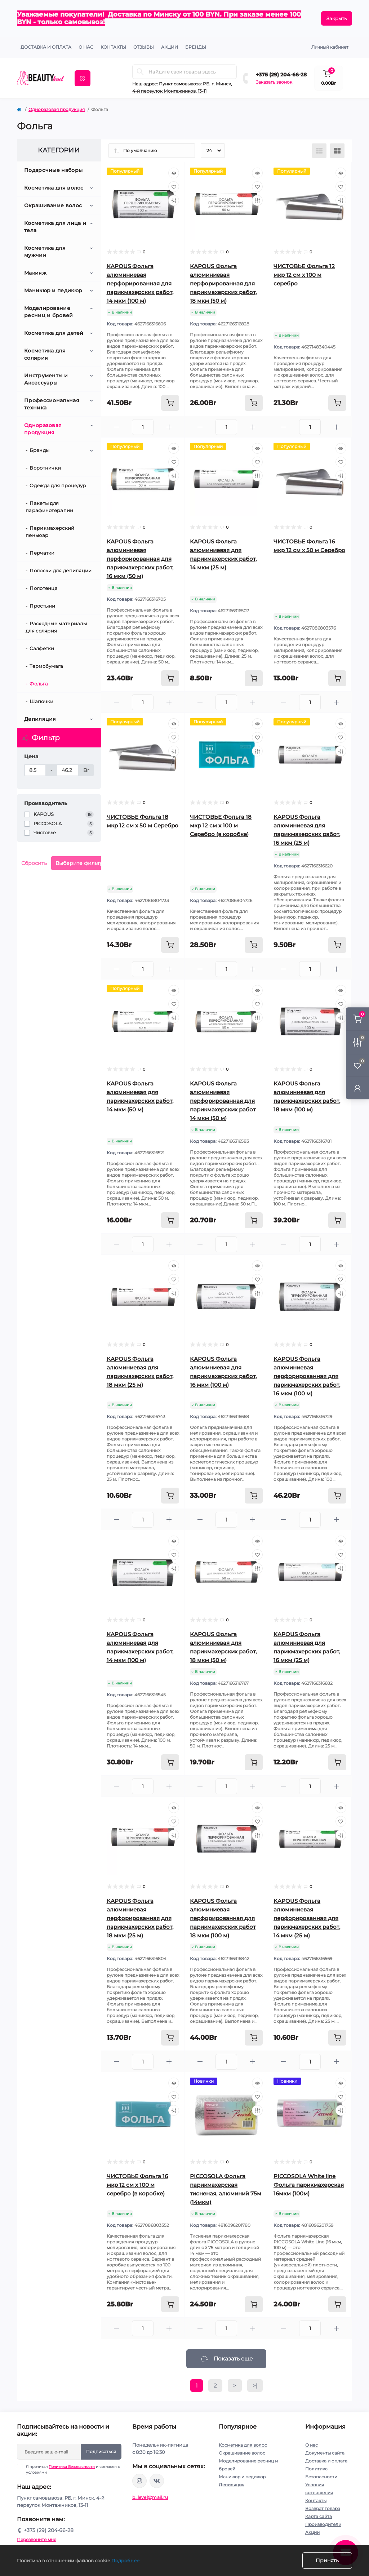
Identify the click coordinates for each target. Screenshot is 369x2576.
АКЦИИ (169, 47)
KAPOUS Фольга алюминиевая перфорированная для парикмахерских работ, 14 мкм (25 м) (307, 1918)
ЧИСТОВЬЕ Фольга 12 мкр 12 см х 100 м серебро (304, 275)
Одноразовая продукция (56, 109)
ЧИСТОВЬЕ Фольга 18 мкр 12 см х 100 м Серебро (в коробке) (221, 825)
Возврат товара (322, 2508)
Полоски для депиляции (61, 570)
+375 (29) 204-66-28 (281, 74)
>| (255, 2385)
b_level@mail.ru (150, 2497)
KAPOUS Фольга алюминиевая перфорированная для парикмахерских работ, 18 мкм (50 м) (223, 283)
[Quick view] (173, 173)
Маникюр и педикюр (53, 290)
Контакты (315, 2500)
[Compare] (173, 200)
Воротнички (45, 468)
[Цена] (35, 770)
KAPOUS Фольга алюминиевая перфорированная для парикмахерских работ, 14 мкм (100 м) (140, 283)
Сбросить (34, 863)
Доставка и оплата (46, 47)
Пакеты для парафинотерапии (50, 506)
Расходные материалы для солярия (56, 627)
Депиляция (40, 719)
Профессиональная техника (51, 404)
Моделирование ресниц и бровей (48, 312)
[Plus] (169, 426)
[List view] (319, 150)
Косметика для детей (54, 333)
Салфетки (42, 648)
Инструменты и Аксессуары (46, 379)
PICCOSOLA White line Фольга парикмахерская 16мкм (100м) (309, 2185)
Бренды (195, 47)
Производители (323, 2524)
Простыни (42, 606)
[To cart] (170, 403)
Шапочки (41, 701)
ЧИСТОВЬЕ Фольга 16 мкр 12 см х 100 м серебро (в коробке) (137, 2185)
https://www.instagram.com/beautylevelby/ (139, 2481)
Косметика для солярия (45, 354)
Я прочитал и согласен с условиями (73, 2469)
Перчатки (42, 553)
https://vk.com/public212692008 (157, 2481)
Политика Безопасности (72, 2466)
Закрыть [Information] (336, 18)
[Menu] (82, 78)
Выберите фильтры (81, 863)
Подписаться (101, 2451)
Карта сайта (318, 2516)
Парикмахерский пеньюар (50, 531)
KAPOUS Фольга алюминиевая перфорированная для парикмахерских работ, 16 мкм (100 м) (307, 1376)
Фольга (39, 684)
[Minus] (116, 426)
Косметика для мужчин (45, 251)
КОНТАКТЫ (113, 47)
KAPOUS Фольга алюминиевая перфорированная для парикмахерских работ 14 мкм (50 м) (222, 1101)
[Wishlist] (173, 186)
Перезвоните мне (36, 2539)
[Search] (140, 72)
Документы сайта (324, 2453)
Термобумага (46, 666)
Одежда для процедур (58, 485)
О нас (86, 47)
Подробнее (125, 2560)
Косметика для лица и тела (55, 227)
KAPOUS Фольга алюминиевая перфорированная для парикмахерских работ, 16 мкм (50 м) (140, 558)
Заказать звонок (274, 82)
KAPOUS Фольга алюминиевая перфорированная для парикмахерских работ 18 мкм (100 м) (222, 1918)
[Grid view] (337, 150)
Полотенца (44, 588)
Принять (327, 2560)
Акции (312, 2532)
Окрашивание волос (53, 205)
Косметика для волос (54, 188)
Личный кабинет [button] (329, 47)
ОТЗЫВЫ (143, 47)
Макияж (35, 273)
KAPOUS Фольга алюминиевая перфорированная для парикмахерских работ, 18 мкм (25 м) (140, 1918)
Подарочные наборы (53, 170)
